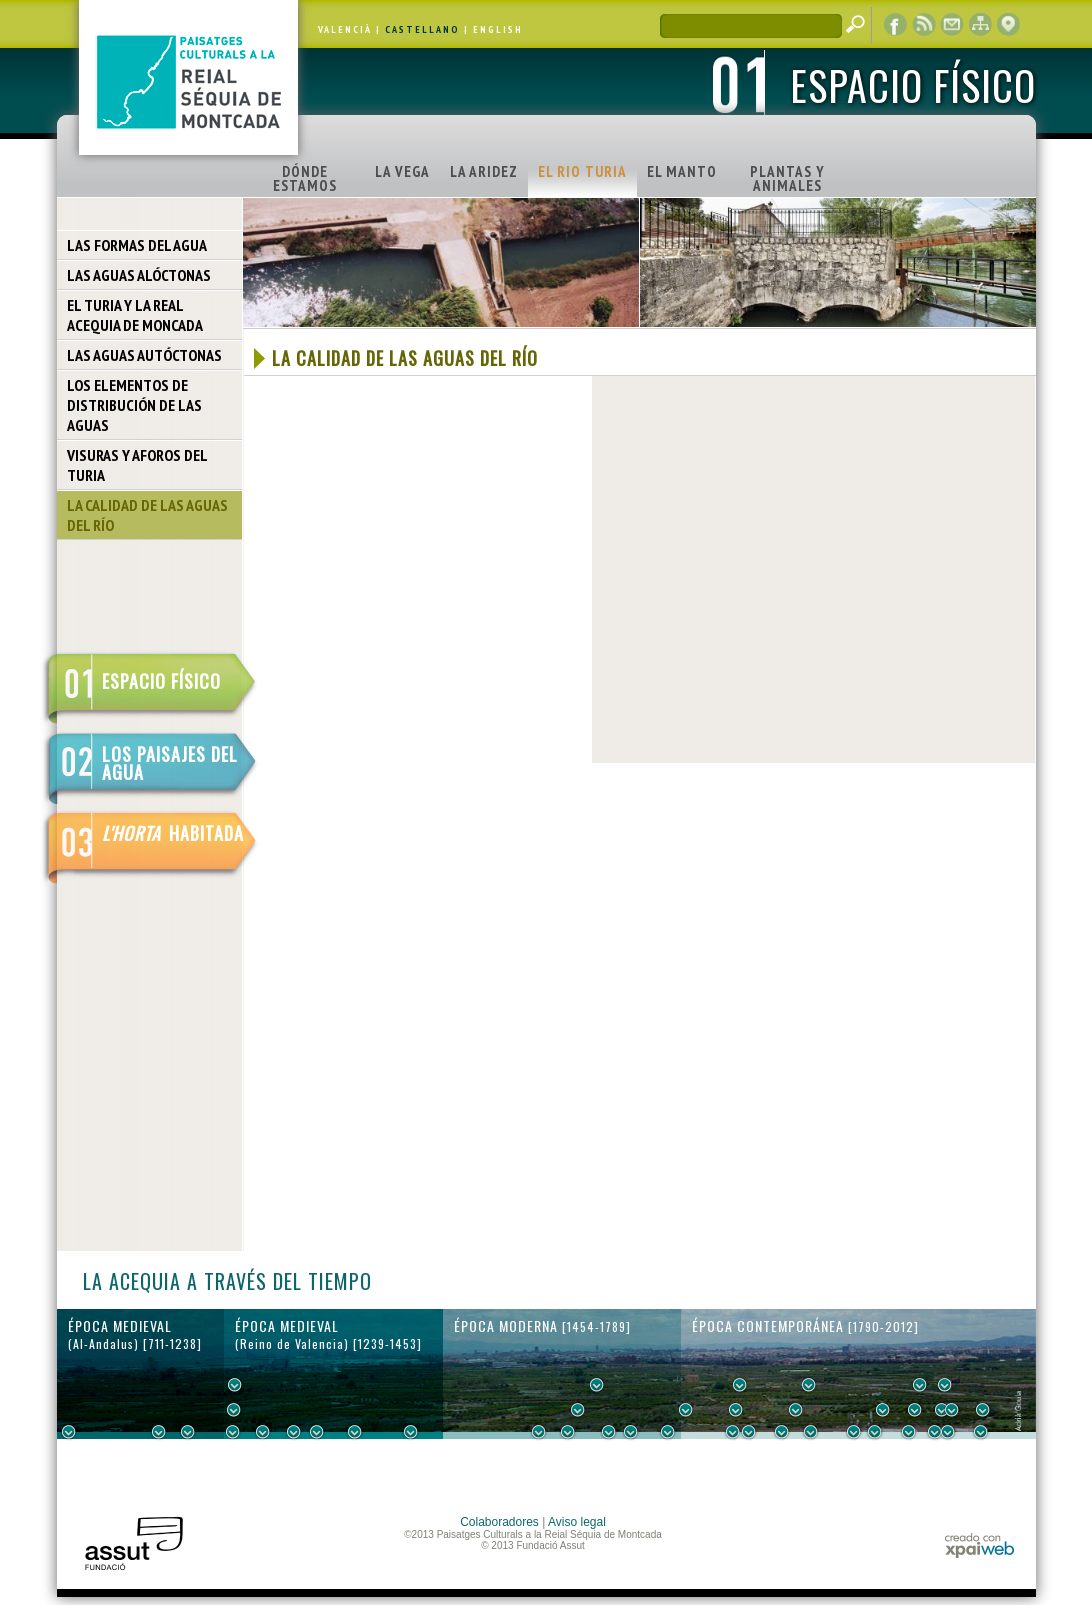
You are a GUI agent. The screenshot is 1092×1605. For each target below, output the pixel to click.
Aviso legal (577, 1522)
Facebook (896, 25)
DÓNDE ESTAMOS (305, 178)
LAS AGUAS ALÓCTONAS (139, 275)
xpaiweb (979, 1545)
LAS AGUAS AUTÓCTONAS (144, 355)
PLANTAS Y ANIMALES (787, 178)
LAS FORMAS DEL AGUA (137, 245)
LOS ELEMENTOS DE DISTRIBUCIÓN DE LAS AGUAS (134, 405)
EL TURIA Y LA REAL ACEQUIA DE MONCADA (135, 315)
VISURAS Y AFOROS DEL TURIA (137, 465)
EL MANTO (682, 171)
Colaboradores (499, 1522)
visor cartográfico (1008, 25)
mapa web (980, 25)
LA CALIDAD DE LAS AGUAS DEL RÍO (147, 515)
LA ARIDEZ (484, 171)
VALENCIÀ (345, 29)
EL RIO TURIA (582, 171)
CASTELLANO (422, 29)
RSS (924, 25)
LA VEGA (402, 171)
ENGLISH (498, 29)
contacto (952, 25)
